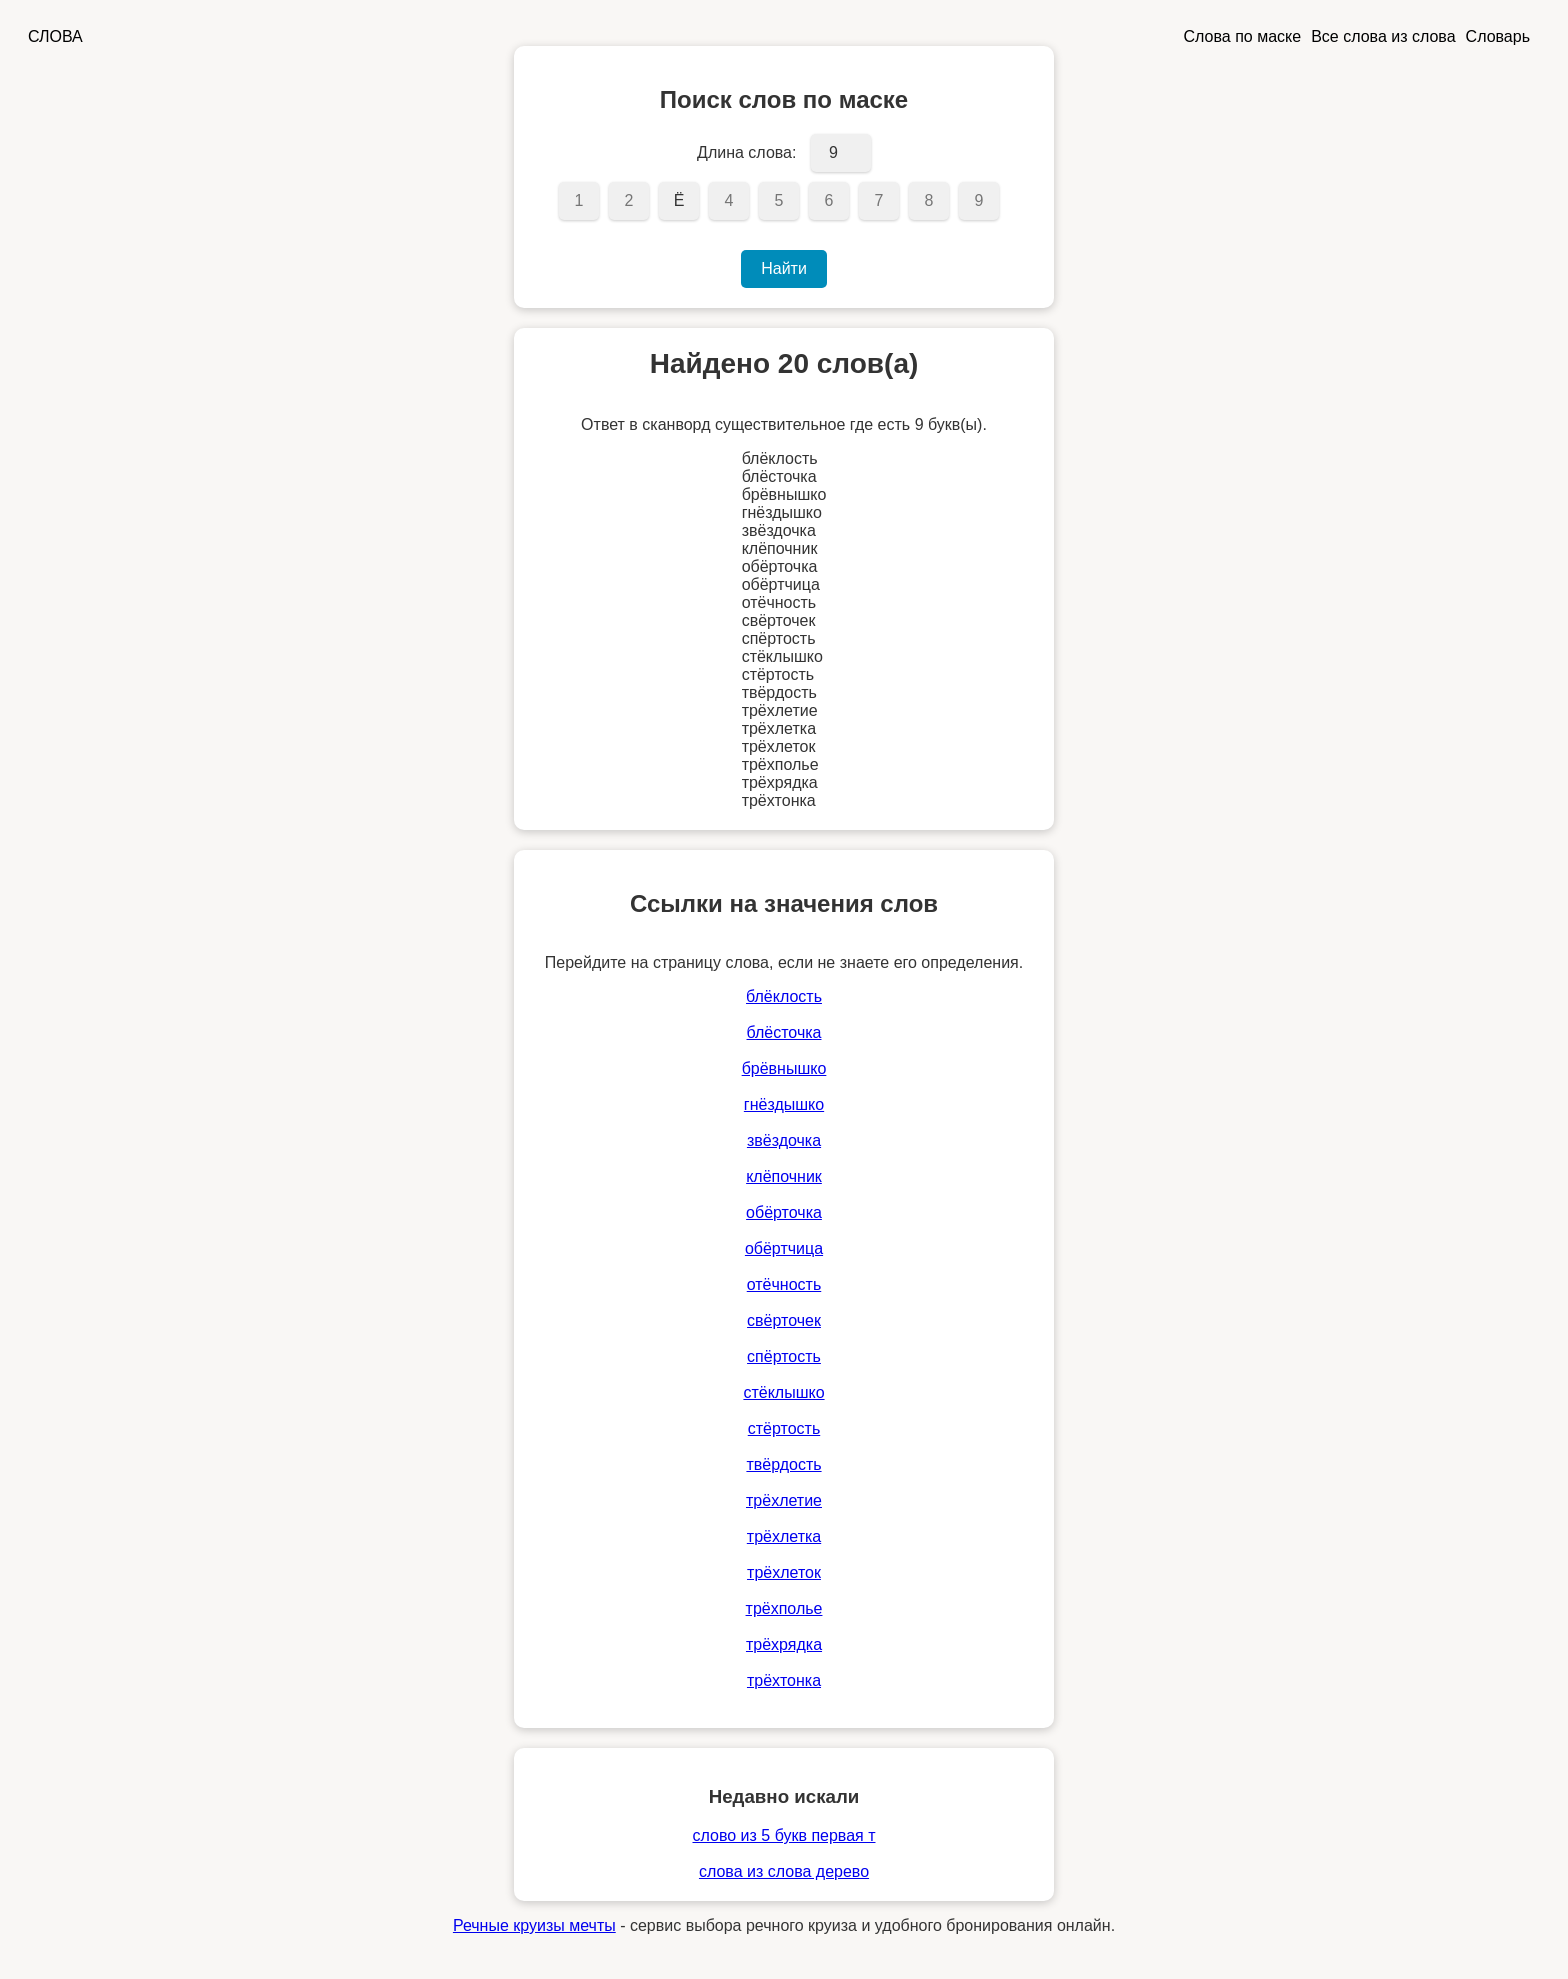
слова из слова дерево (784, 1871)
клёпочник (784, 1176)
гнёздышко (784, 1104)
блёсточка (784, 1032)
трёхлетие (784, 1500)
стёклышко (783, 1392)
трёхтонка (784, 1680)
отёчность (784, 1284)
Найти (784, 268)
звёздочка (784, 1140)
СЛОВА (55, 36)
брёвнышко (784, 1068)
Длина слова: (746, 152)
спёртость (784, 1356)
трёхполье (784, 1608)
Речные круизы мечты (534, 1925)
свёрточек (784, 1320)
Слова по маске (1243, 36)
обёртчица (784, 1248)
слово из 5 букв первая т (783, 1835)
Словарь (1498, 36)
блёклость (784, 996)
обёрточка (784, 1212)
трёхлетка (784, 1536)
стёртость (784, 1428)
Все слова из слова (1383, 36)
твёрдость (783, 1464)
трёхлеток (784, 1572)
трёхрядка (784, 1644)
